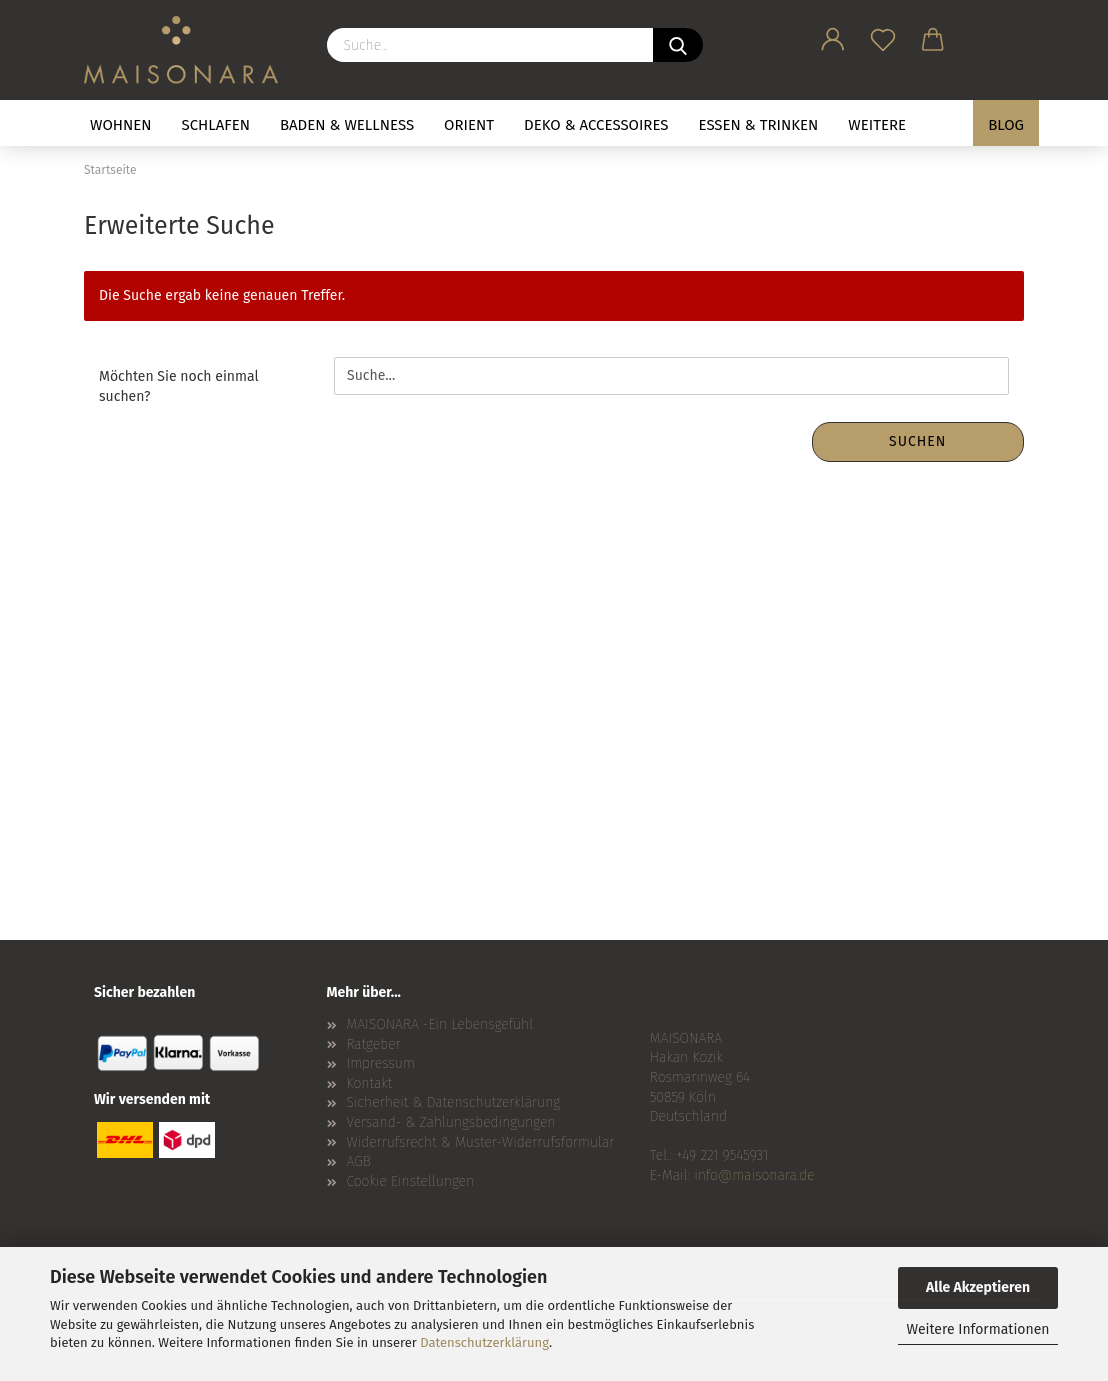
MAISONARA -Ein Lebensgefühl (440, 1024)
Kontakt (370, 1083)
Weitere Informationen (977, 1329)
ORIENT (469, 125)
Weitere (877, 125)
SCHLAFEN (216, 125)
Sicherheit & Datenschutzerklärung (454, 1102)
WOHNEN (121, 125)
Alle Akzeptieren (978, 1287)
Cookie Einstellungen (411, 1181)
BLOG (1006, 125)
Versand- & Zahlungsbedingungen (451, 1122)
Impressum (381, 1063)
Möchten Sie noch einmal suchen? (179, 386)
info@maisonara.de (754, 1175)
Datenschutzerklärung (484, 1342)
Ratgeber (374, 1044)
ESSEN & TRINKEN (759, 125)
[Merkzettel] (883, 36)
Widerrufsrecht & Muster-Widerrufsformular (481, 1142)
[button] (833, 36)
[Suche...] (678, 45)
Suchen (917, 441)
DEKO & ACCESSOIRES (596, 125)
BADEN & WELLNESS (347, 125)
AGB (359, 1161)
